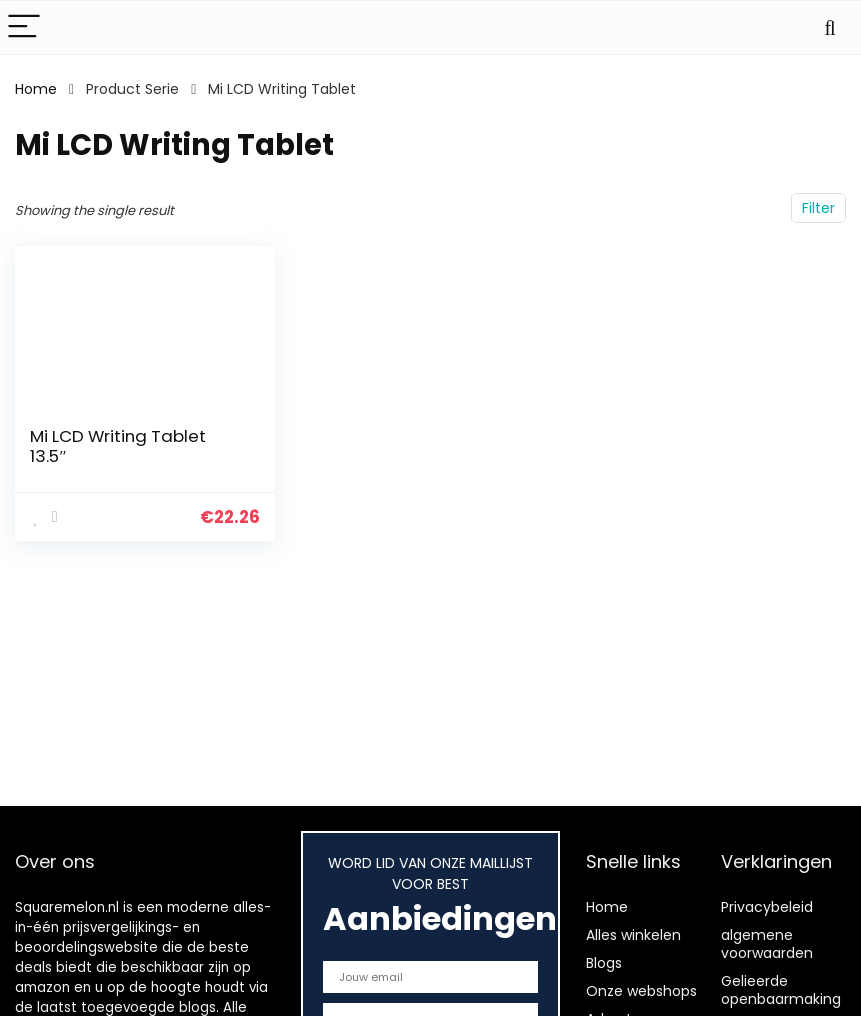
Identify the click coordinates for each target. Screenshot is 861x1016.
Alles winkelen (633, 935)
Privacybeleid (767, 907)
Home (36, 89)
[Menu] (24, 27)
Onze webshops (641, 991)
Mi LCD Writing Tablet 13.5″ (118, 446)
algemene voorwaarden (767, 944)
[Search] (830, 27)
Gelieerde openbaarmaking (781, 990)
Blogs (604, 963)
